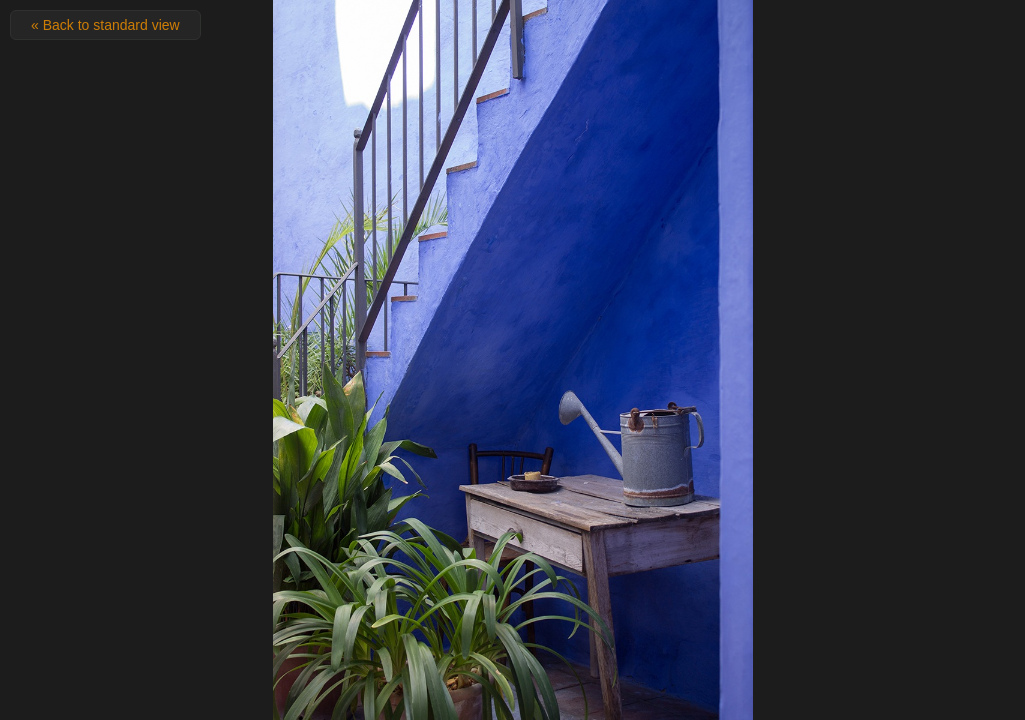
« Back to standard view (105, 25)
